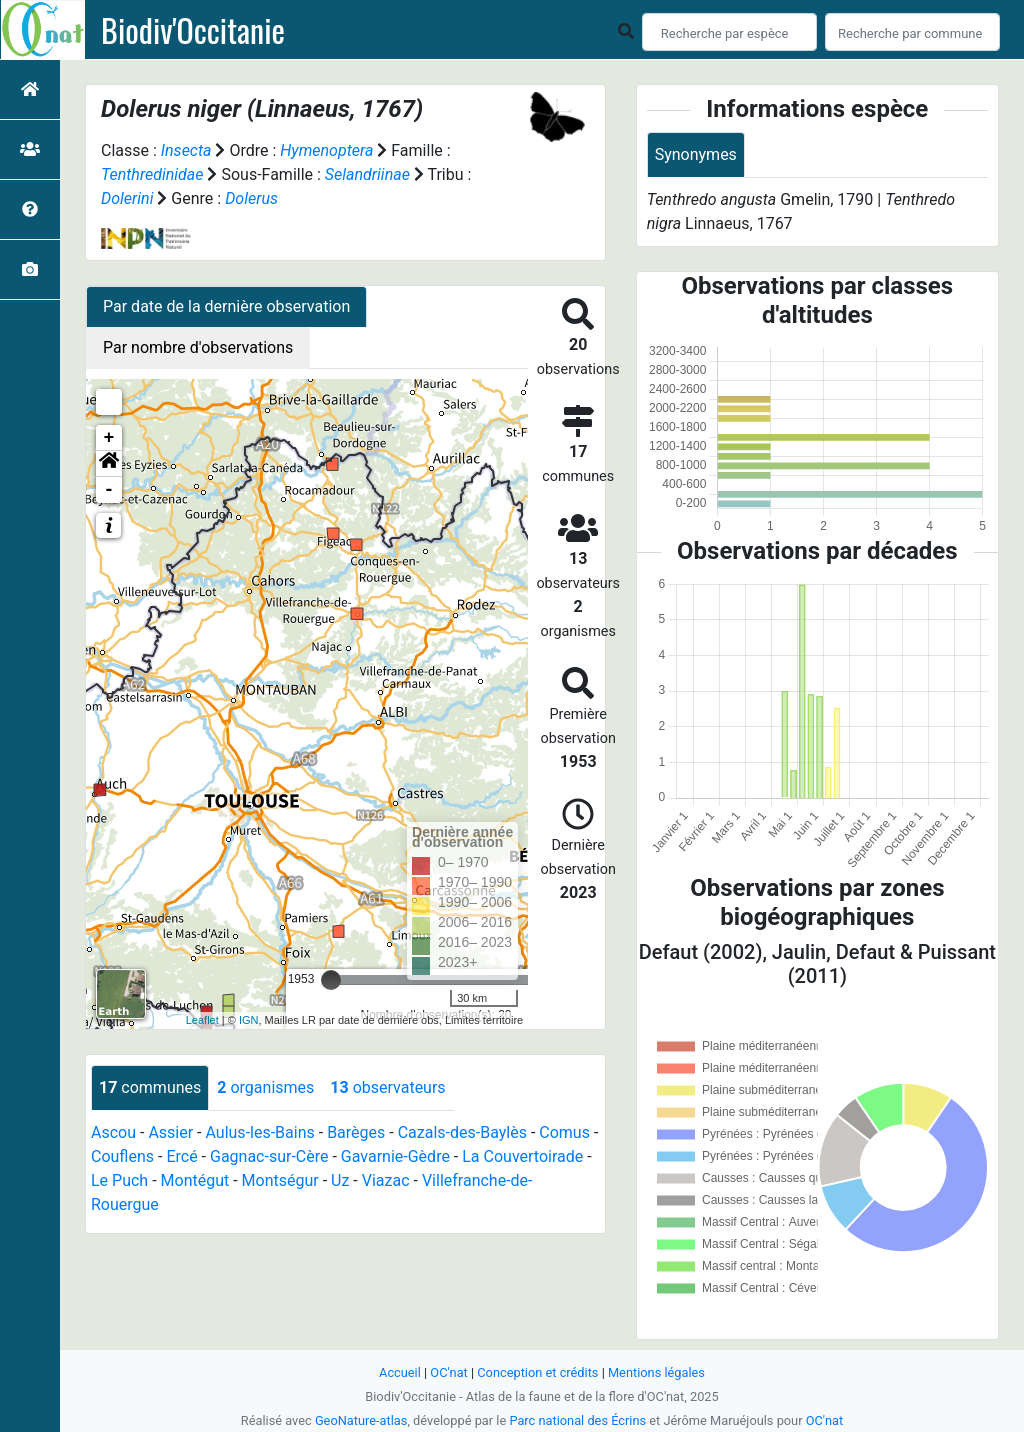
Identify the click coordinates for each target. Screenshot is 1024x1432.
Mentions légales (656, 1372)
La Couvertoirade (522, 1156)
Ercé (181, 1156)
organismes (265, 1087)
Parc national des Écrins (577, 1420)
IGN (249, 1020)
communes (150, 1087)
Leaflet (202, 1020)
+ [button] (109, 438)
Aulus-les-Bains (259, 1132)
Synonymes (696, 154)
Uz (340, 1180)
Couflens (122, 1156)
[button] (109, 464)
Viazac (386, 1180)
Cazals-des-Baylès (462, 1132)
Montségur (280, 1180)
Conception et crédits (537, 1372)
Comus (564, 1132)
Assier (170, 1132)
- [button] (109, 490)
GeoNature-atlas (361, 1420)
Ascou (113, 1132)
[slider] (331, 980)
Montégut (195, 1180)
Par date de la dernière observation (226, 306)
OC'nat (448, 1372)
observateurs (387, 1087)
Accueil (400, 1372)
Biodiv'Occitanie (193, 30)
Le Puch (119, 1180)
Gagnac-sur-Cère (269, 1156)
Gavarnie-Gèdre (395, 1156)
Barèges (356, 1132)
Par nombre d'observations (198, 347)
